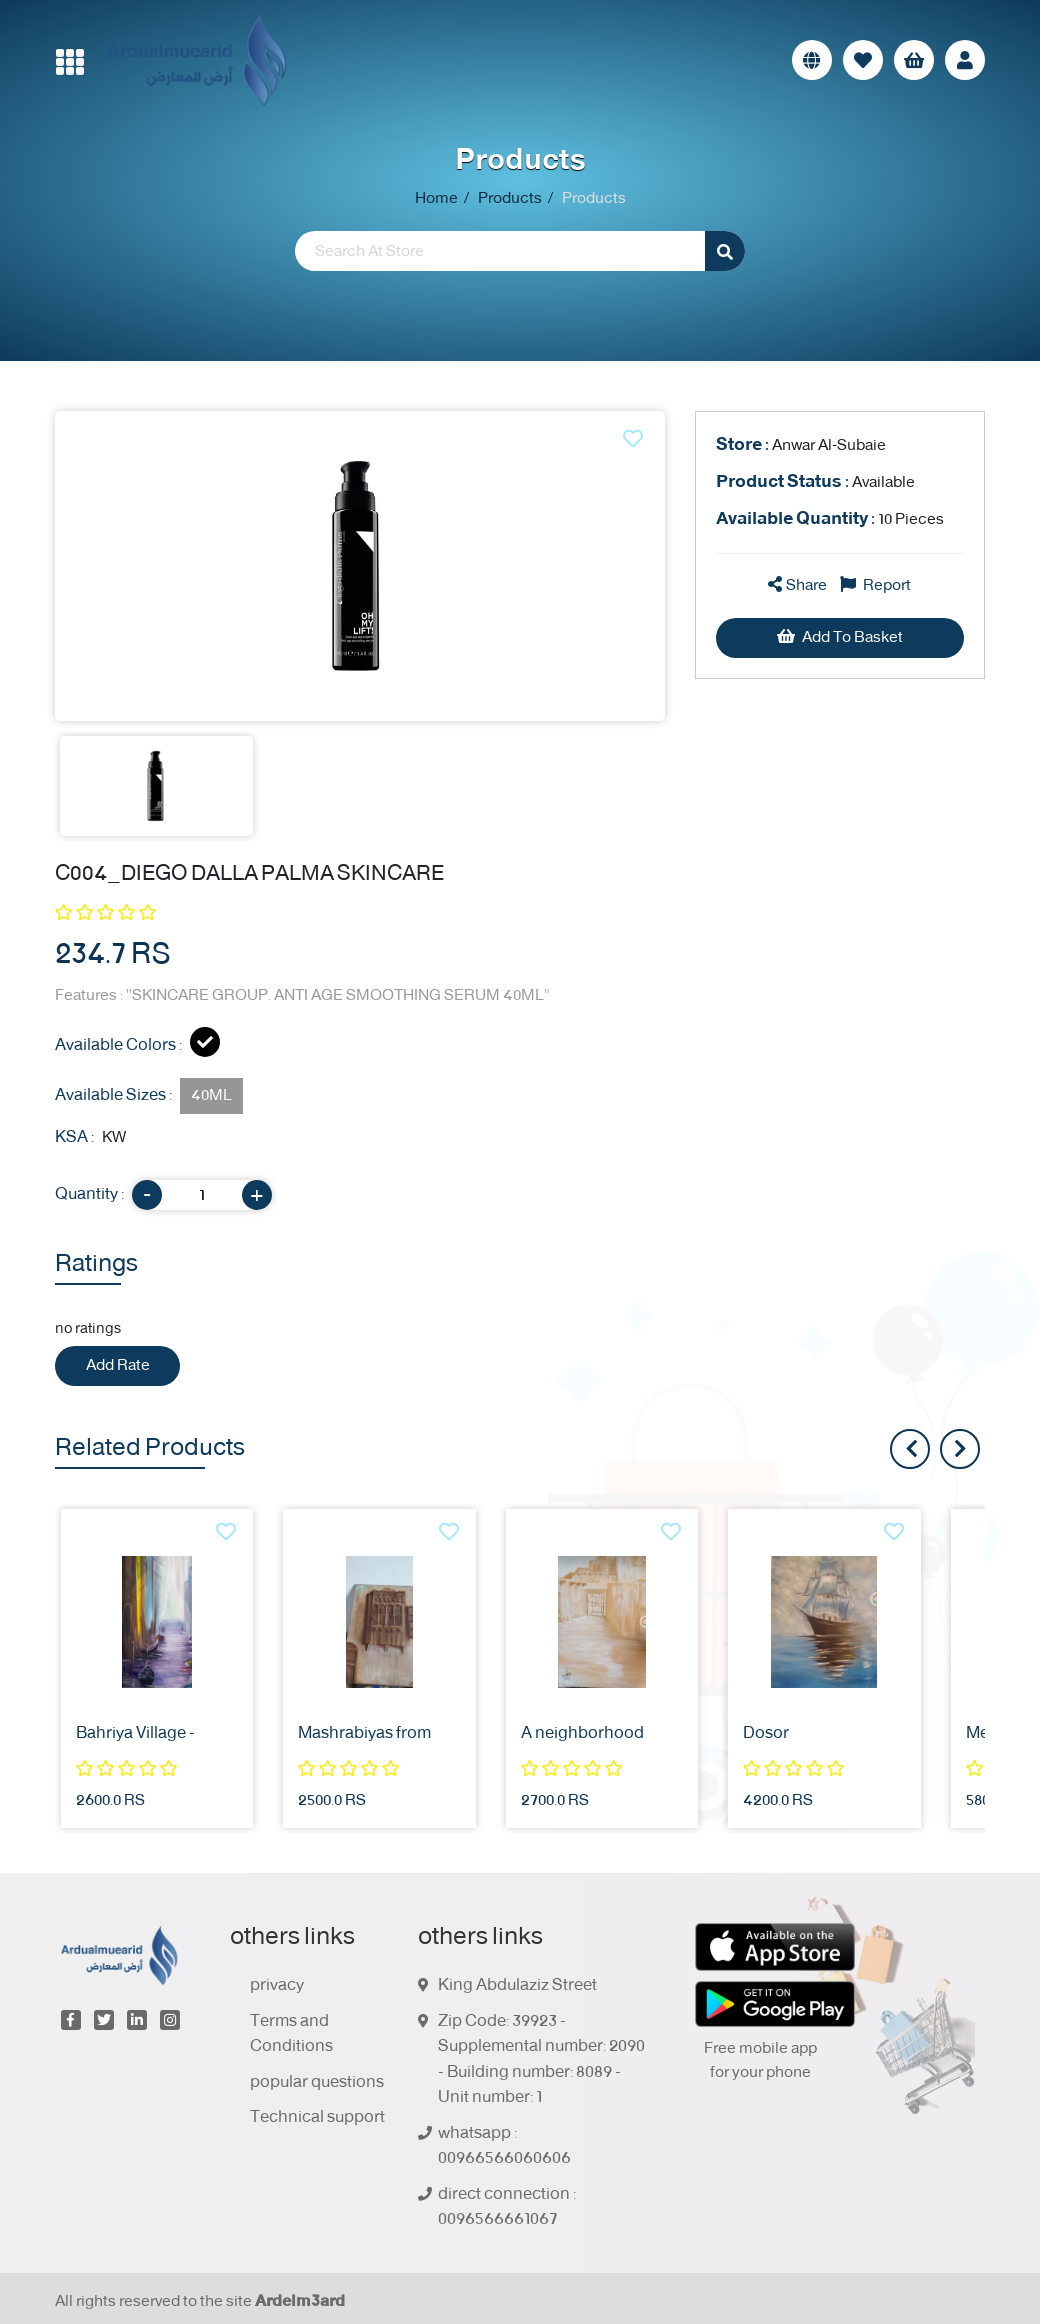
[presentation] (960, 1449)
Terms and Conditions (291, 2034)
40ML (211, 1096)
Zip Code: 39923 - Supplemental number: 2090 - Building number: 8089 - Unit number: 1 (541, 2060)
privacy (277, 1986)
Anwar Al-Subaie (801, 445)
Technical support (317, 2118)
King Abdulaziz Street (517, 1986)
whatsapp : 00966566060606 (504, 2146)
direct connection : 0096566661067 (507, 2207)
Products (510, 199)
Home (436, 199)
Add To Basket (840, 637)
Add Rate (118, 1365)
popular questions (317, 2083)
